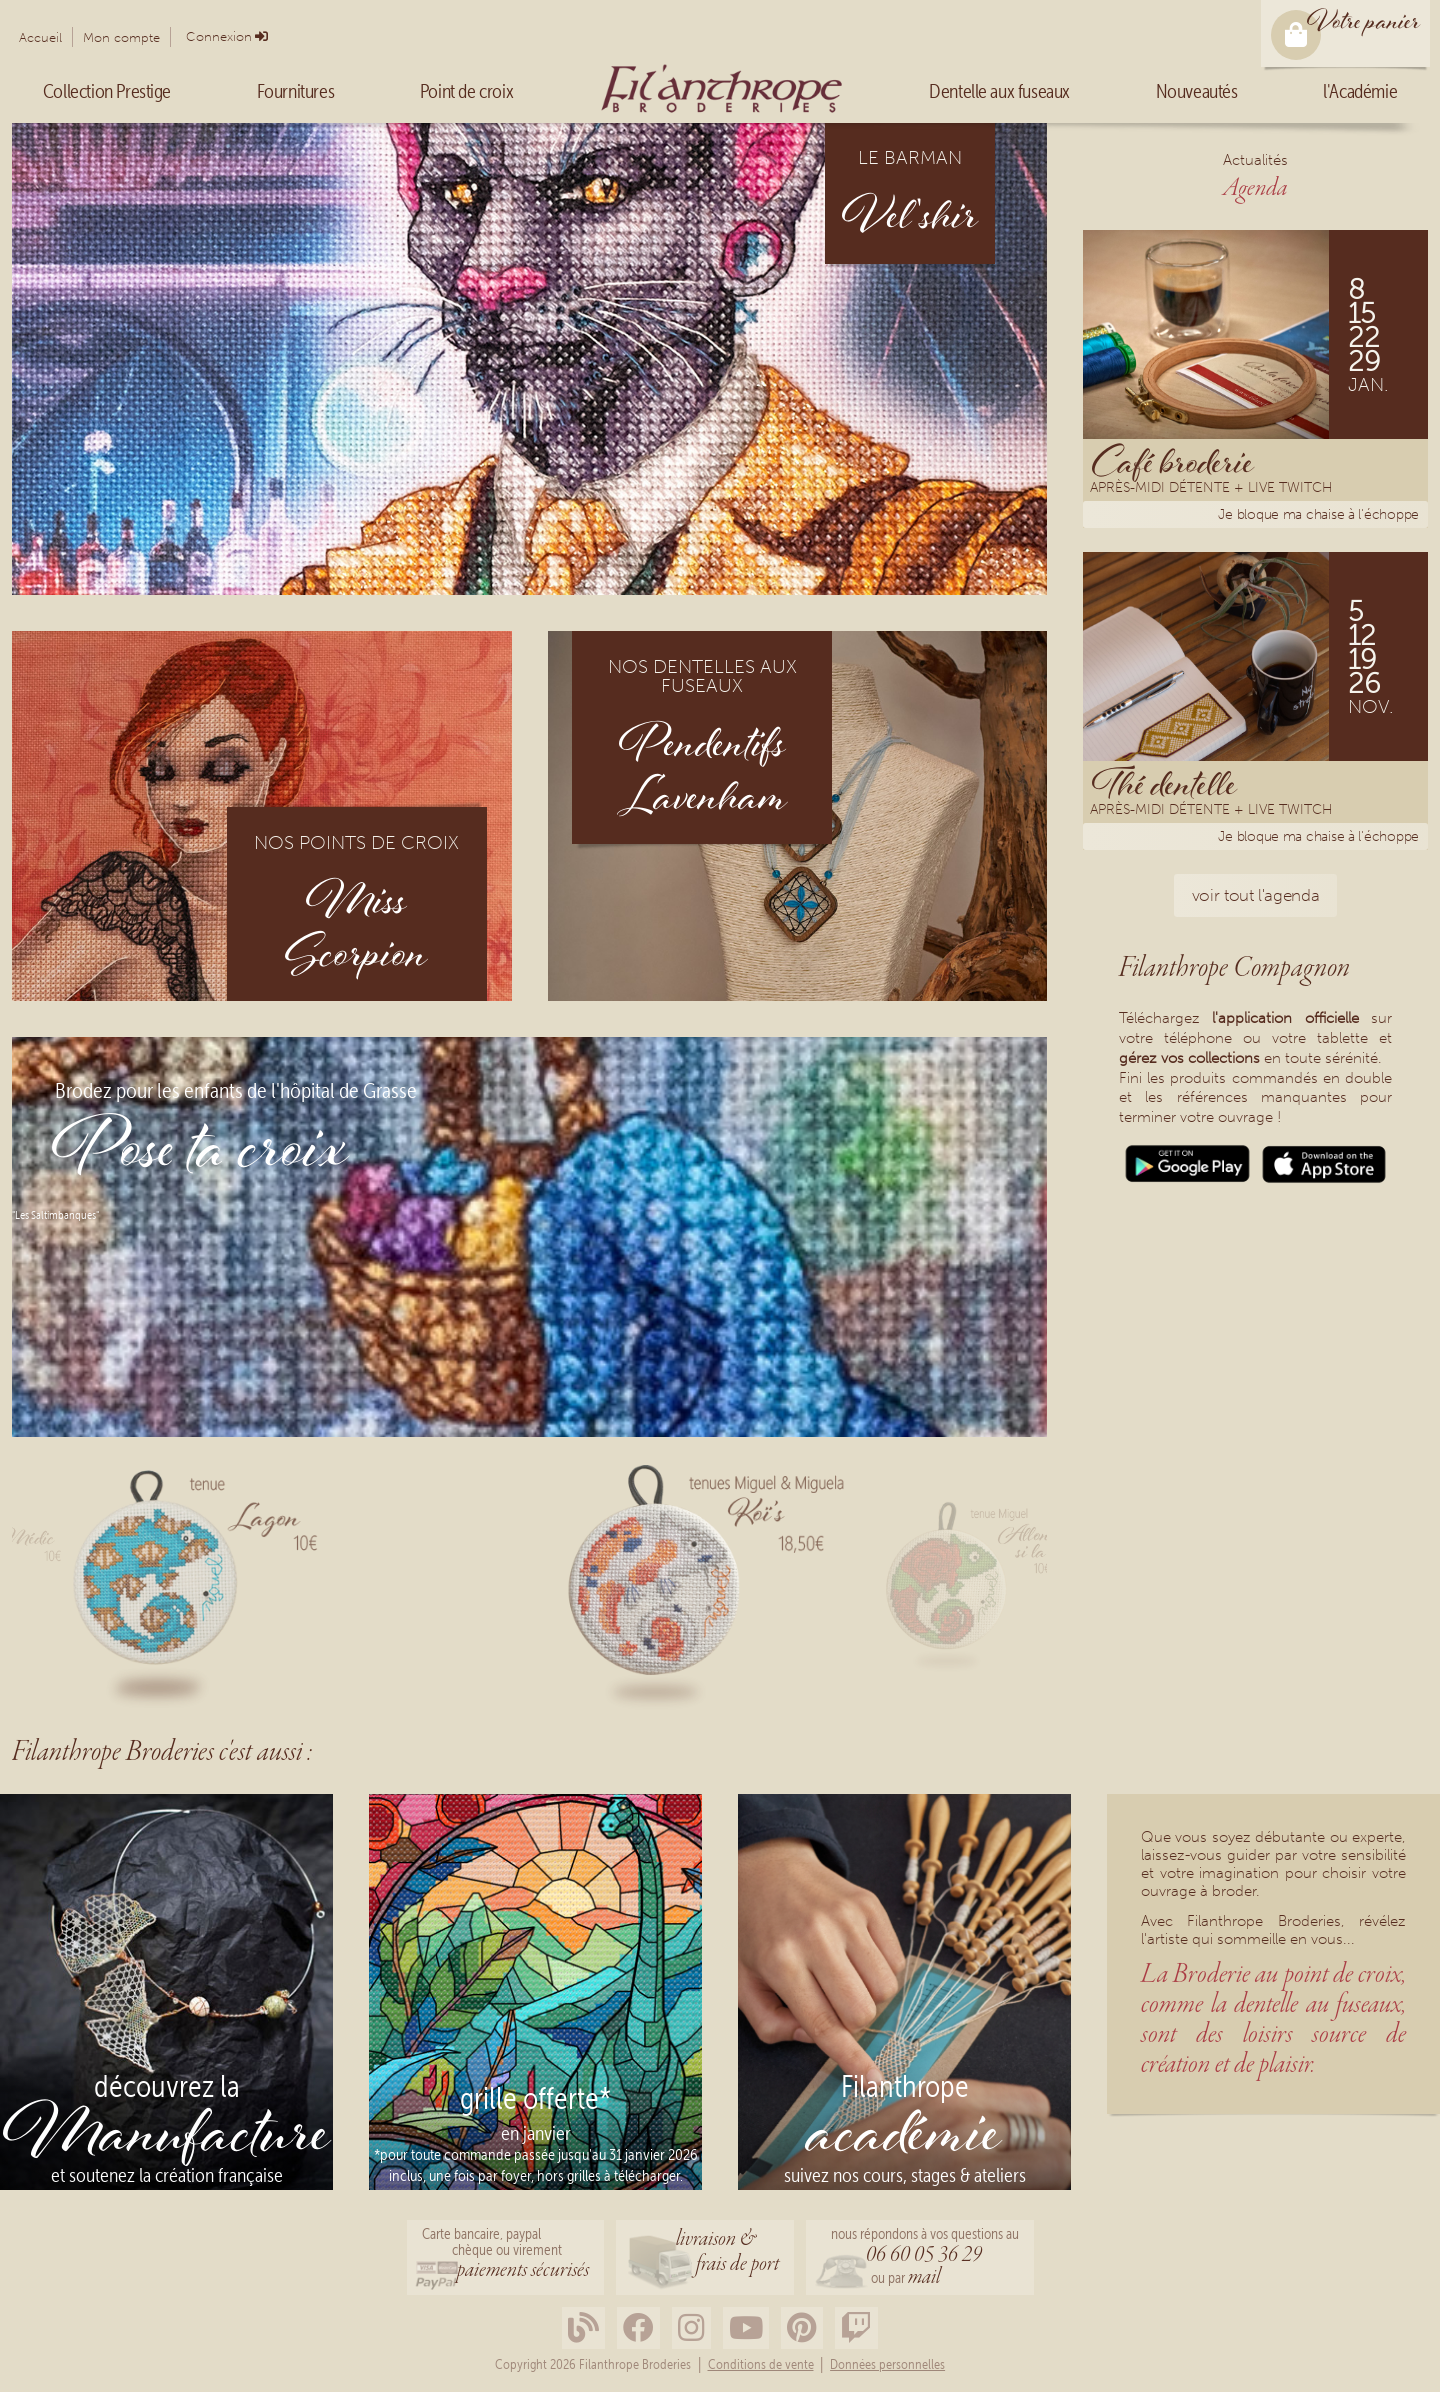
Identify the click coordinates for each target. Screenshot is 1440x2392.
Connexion (219, 36)
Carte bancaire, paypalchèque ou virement (505, 2255)
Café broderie (1173, 461)
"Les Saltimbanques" (55, 1215)
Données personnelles (887, 2365)
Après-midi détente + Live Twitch (1211, 489)
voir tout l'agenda (1256, 895)
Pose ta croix (200, 1154)
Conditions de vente (761, 2365)
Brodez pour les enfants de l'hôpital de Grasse (236, 1091)
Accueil (40, 37)
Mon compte (121, 37)
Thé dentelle (1164, 783)
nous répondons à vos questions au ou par (925, 2258)
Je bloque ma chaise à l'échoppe (1318, 514)
